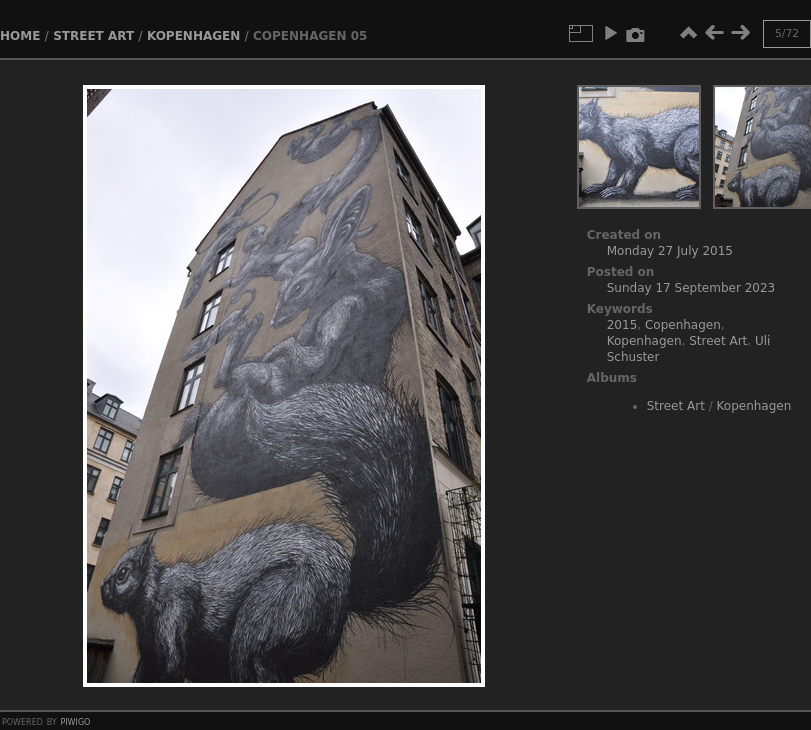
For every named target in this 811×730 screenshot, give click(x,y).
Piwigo (75, 721)
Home (20, 36)
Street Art (93, 36)
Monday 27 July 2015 (670, 251)
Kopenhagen (193, 36)
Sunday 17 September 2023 (691, 288)
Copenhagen (683, 325)
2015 (622, 325)
